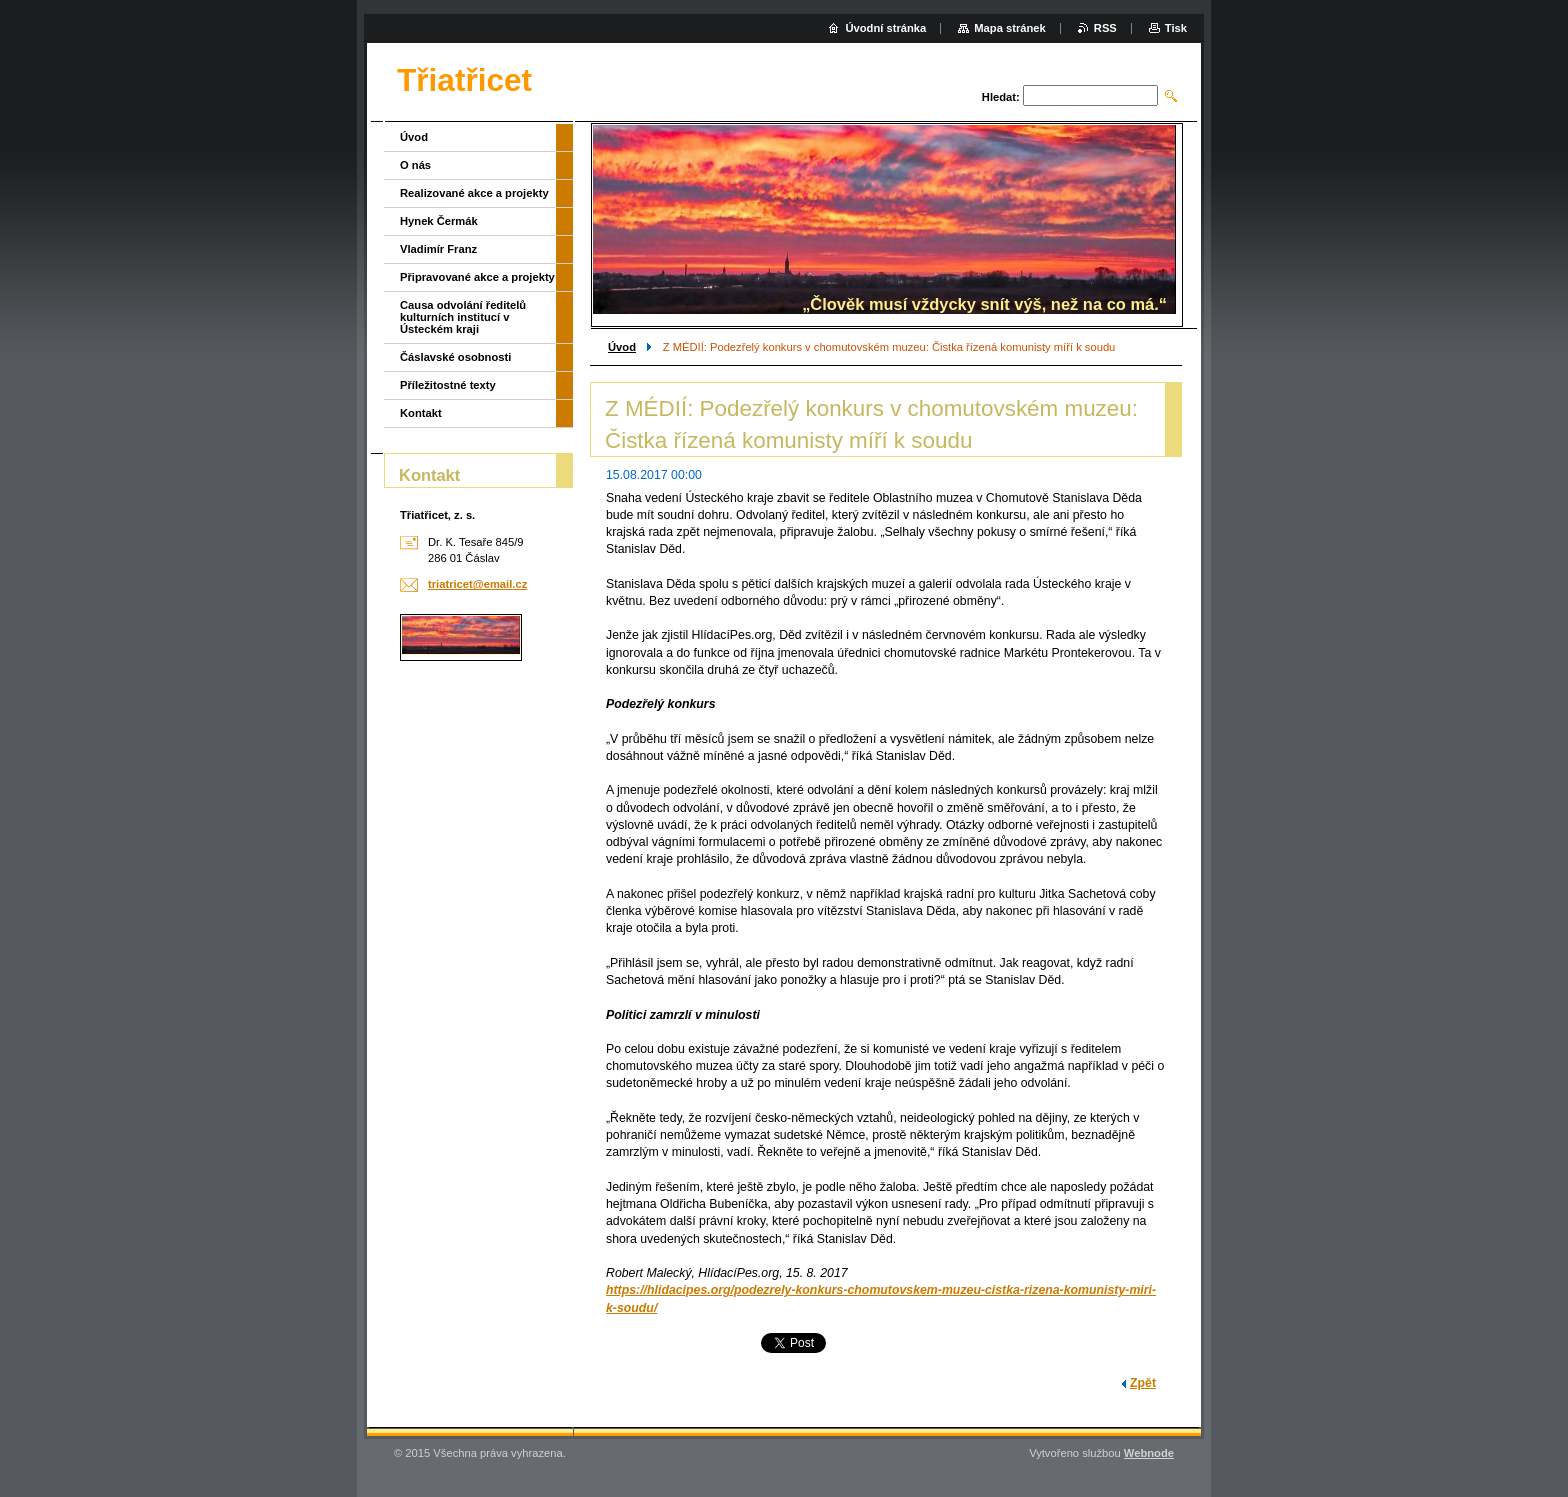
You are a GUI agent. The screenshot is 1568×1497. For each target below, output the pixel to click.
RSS (1105, 28)
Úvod (622, 347)
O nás (415, 165)
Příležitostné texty (448, 385)
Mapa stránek (1010, 28)
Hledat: (1001, 97)
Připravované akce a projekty (477, 277)
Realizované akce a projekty (474, 193)
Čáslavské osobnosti (455, 357)
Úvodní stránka (885, 28)
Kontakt (421, 413)
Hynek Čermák (439, 221)
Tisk (1176, 28)
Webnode (1149, 1453)
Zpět (1143, 1383)
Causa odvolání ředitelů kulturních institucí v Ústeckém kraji (463, 317)
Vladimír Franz (438, 249)
